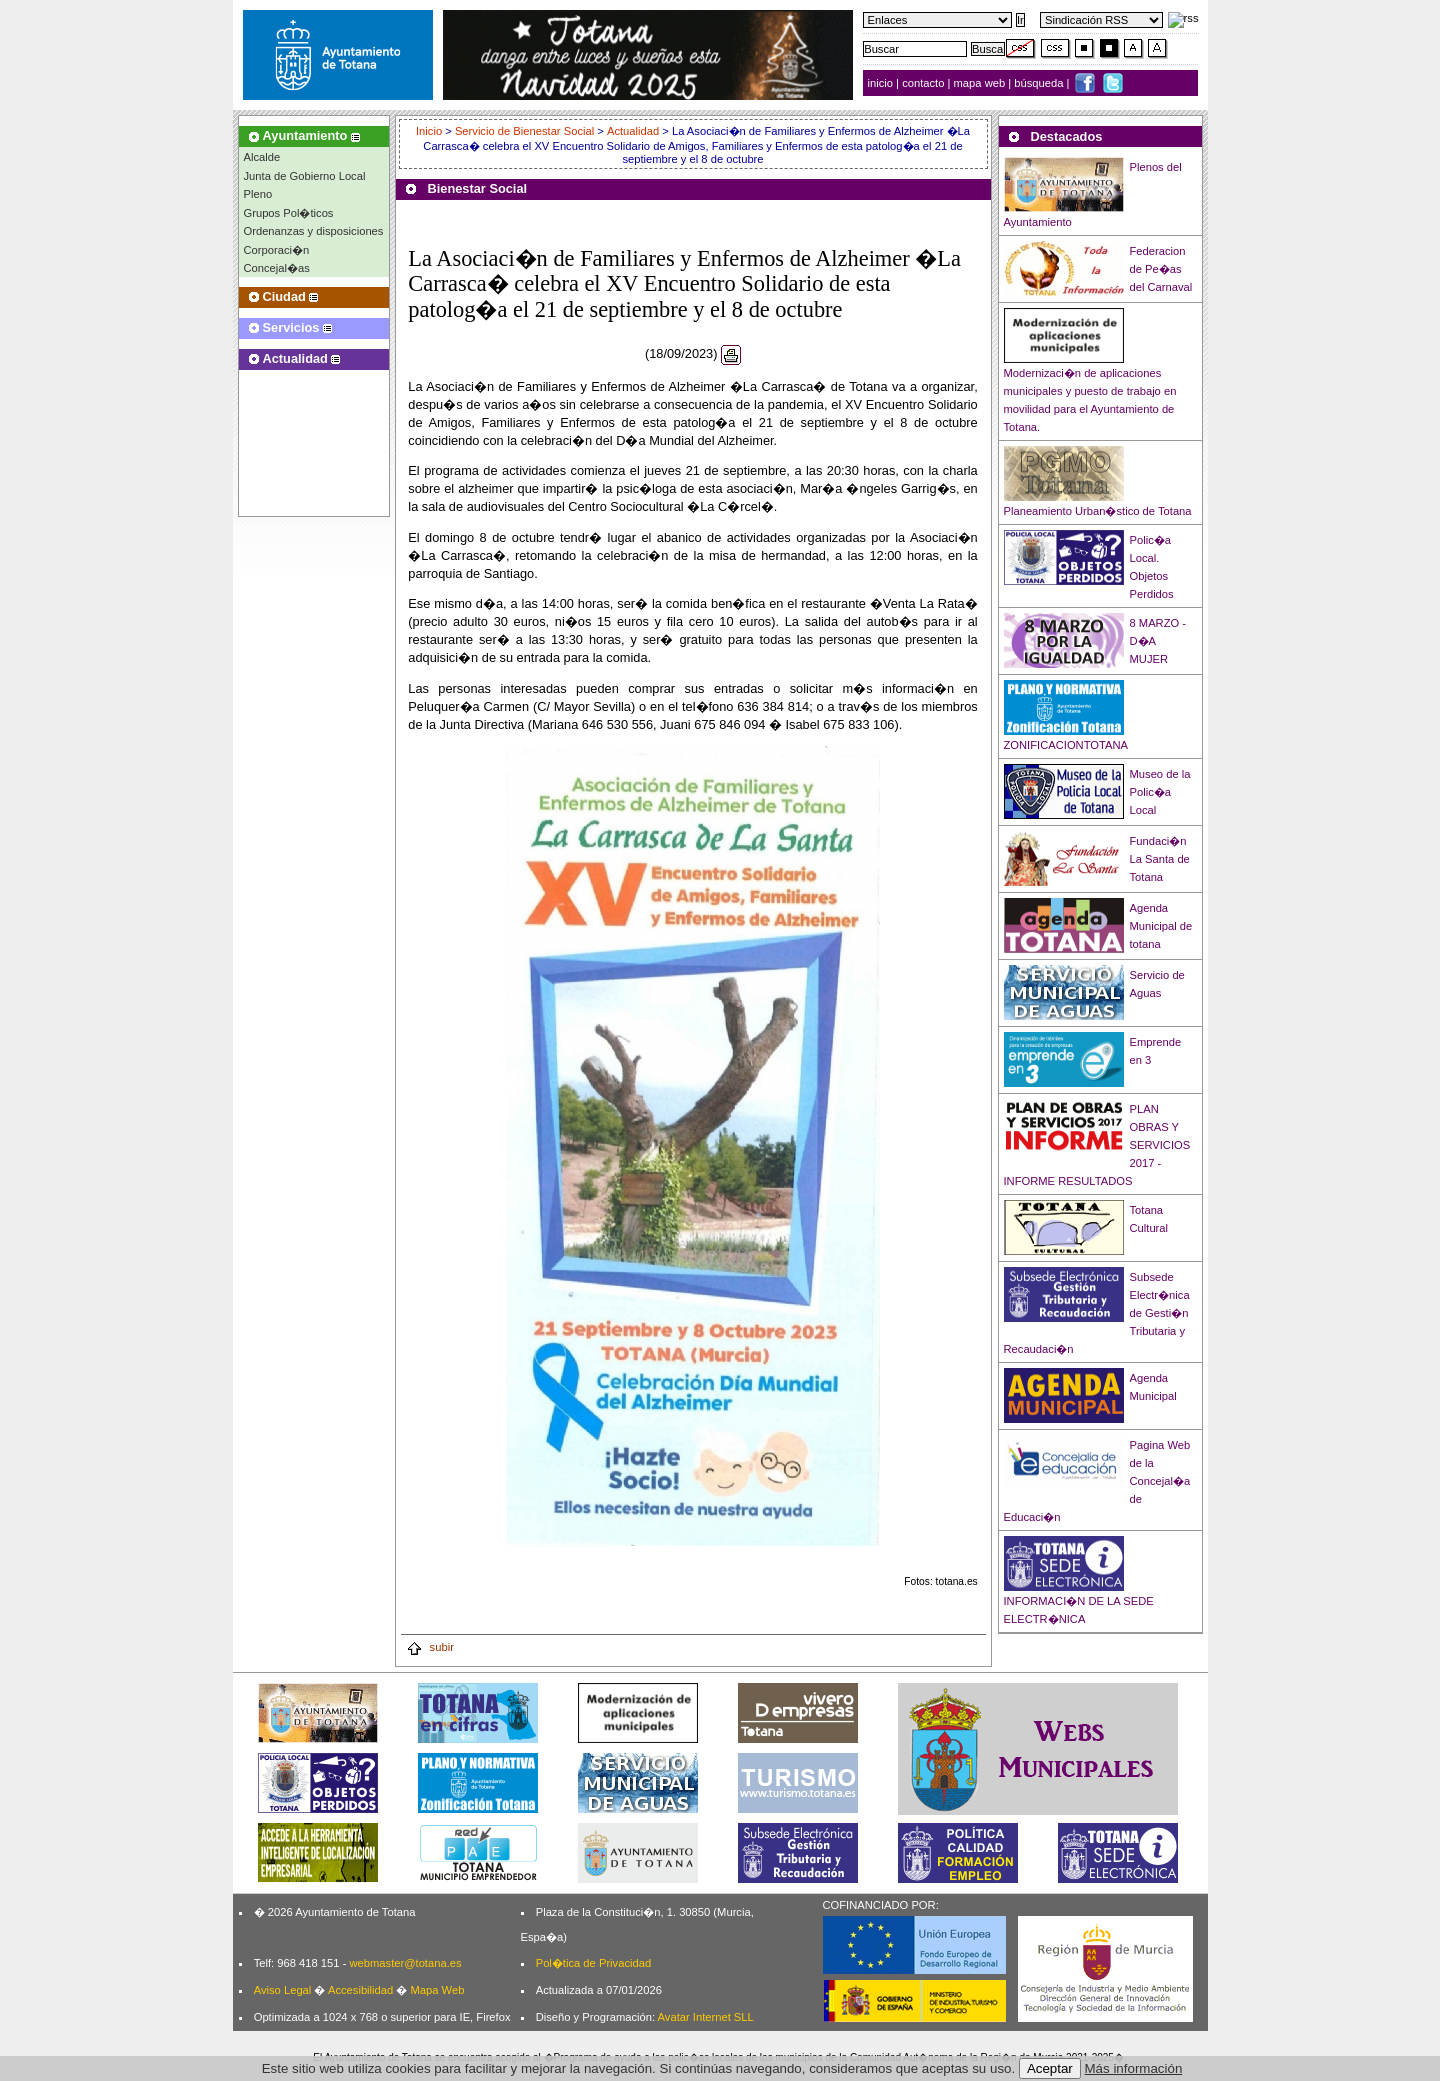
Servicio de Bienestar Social (524, 131)
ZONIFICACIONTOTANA (1066, 745)
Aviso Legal (283, 1990)
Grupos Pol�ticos (289, 213)
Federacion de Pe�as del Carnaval (1161, 269)
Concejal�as (277, 268)
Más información (1134, 2068)
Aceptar (1050, 2068)
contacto (923, 83)
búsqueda (1040, 83)
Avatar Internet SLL (706, 2017)
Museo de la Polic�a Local (1160, 792)
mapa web (981, 83)
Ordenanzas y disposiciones (314, 231)
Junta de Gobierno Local (305, 176)
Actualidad (633, 131)
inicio (882, 83)
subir (430, 1647)
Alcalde (262, 157)
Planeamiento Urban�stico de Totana (1098, 511)
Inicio (430, 131)
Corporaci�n (277, 250)
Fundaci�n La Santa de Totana (1160, 859)
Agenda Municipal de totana (1161, 926)
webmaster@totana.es (405, 1963)
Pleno (258, 194)
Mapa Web (437, 1990)
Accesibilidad (360, 1990)
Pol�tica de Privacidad (593, 1963)
